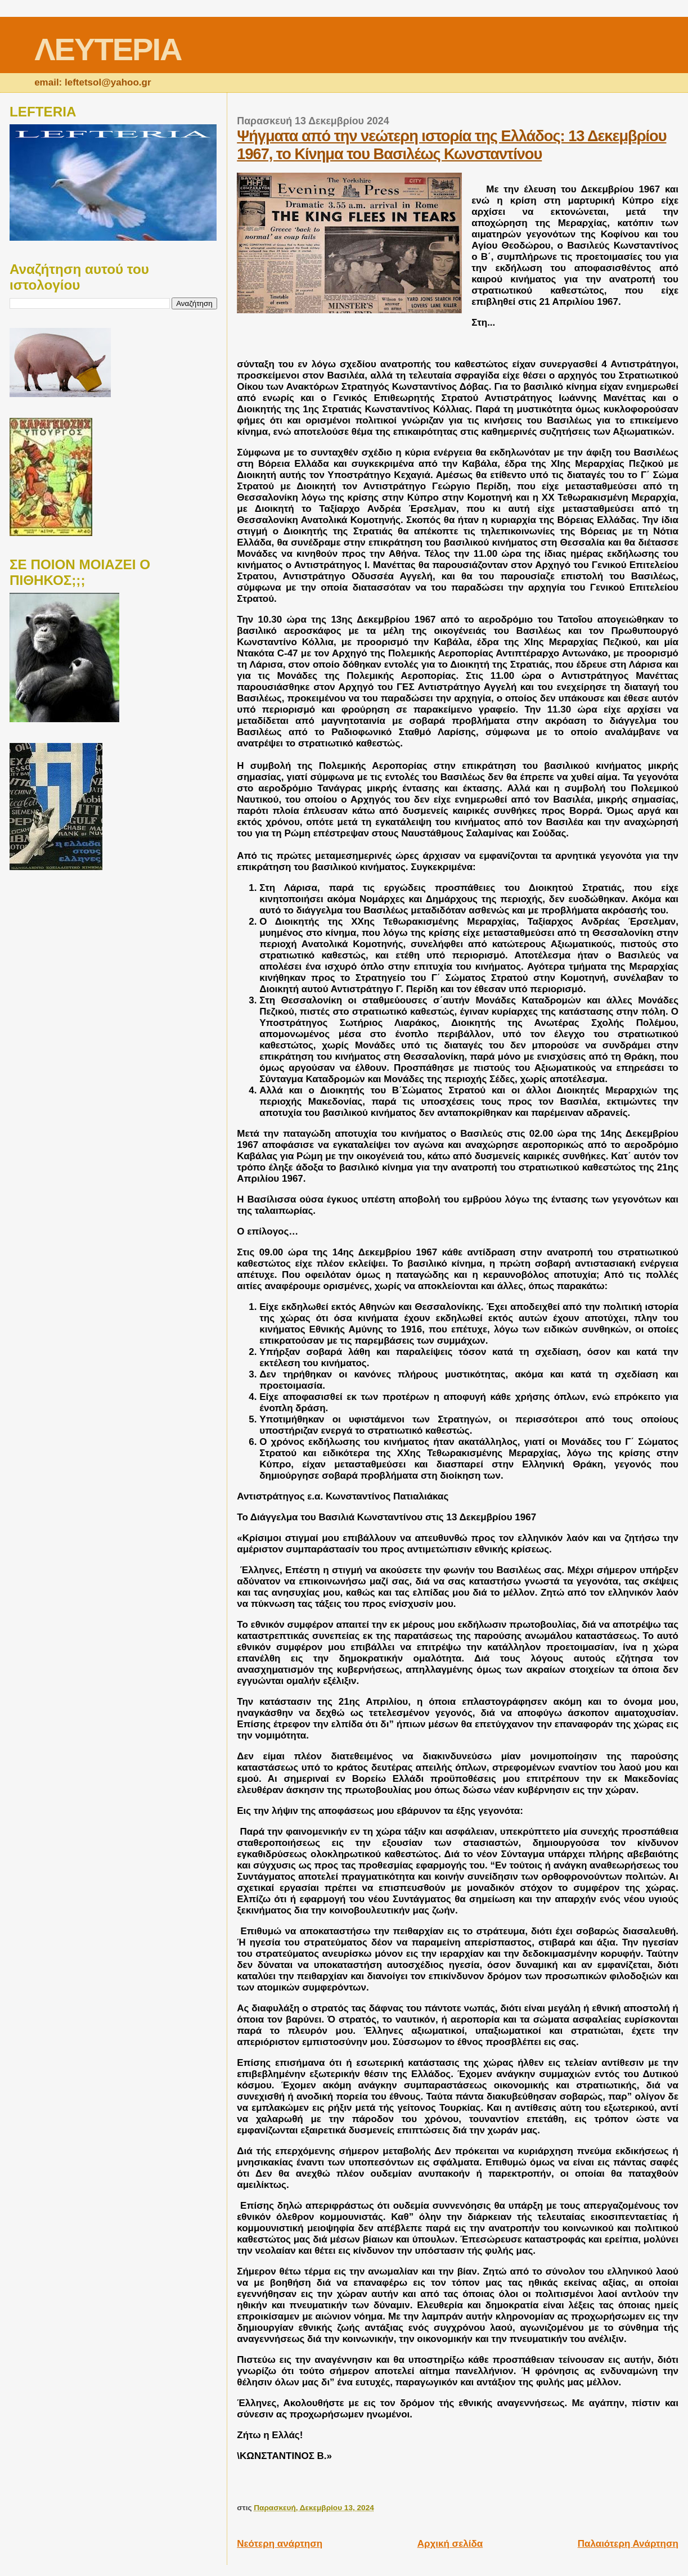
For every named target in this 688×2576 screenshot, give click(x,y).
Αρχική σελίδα (450, 2543)
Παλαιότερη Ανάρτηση (628, 2543)
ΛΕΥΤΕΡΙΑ (107, 49)
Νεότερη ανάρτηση (279, 2543)
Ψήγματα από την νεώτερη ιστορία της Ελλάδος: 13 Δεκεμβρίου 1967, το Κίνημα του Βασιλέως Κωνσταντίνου (451, 145)
